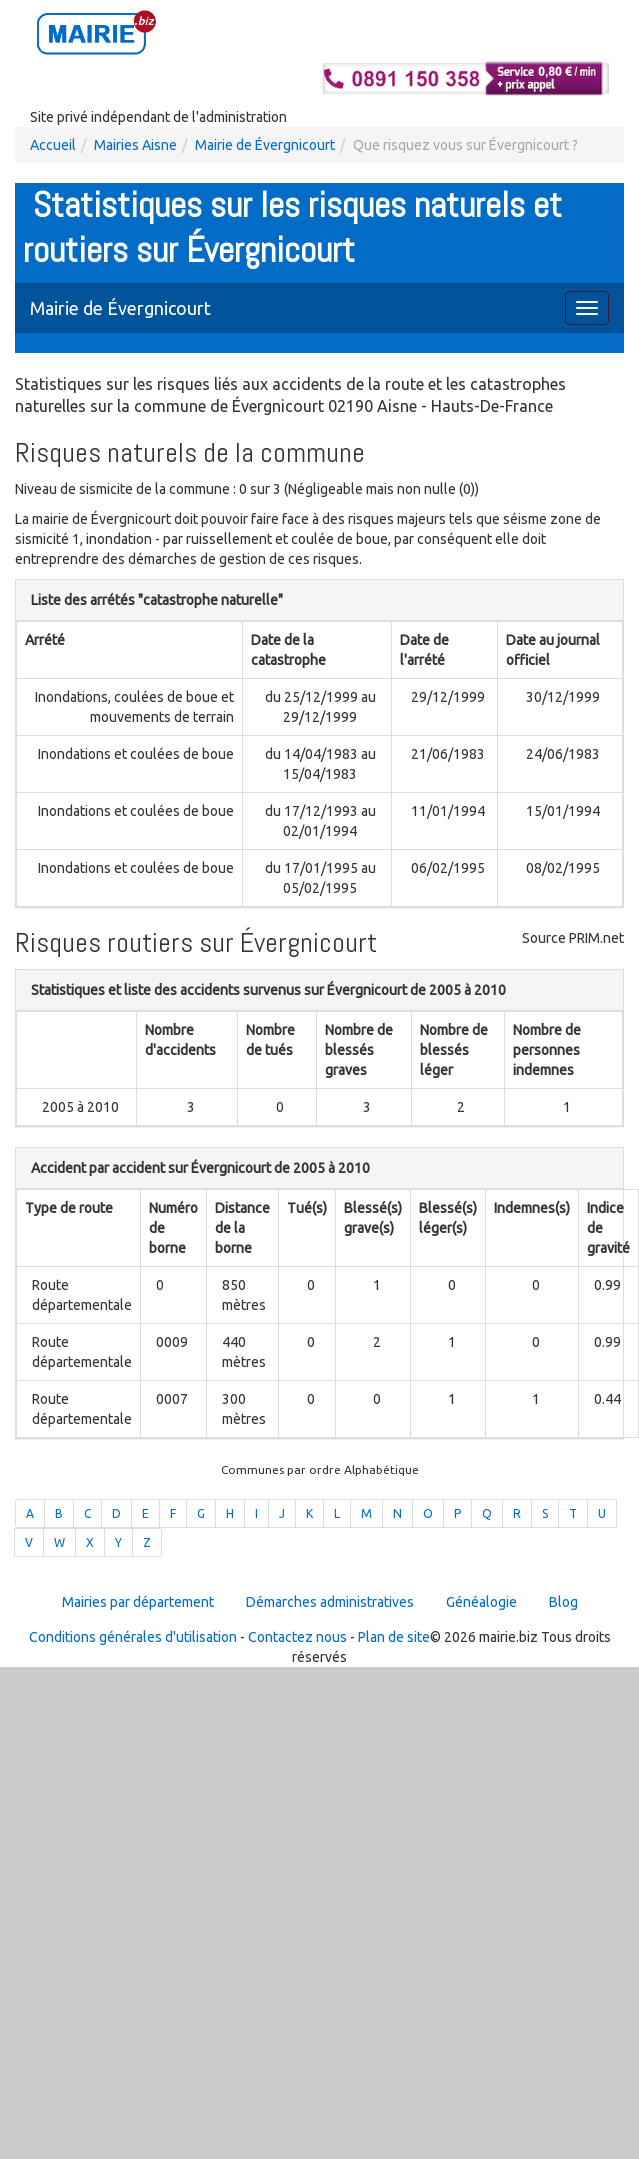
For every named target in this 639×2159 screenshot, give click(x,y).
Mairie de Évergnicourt (265, 145)
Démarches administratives (330, 1602)
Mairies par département (138, 1602)
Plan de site (394, 1637)
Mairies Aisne (135, 145)
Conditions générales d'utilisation (133, 1637)
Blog (563, 1602)
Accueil (53, 145)
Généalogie (481, 1602)
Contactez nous (297, 1637)
